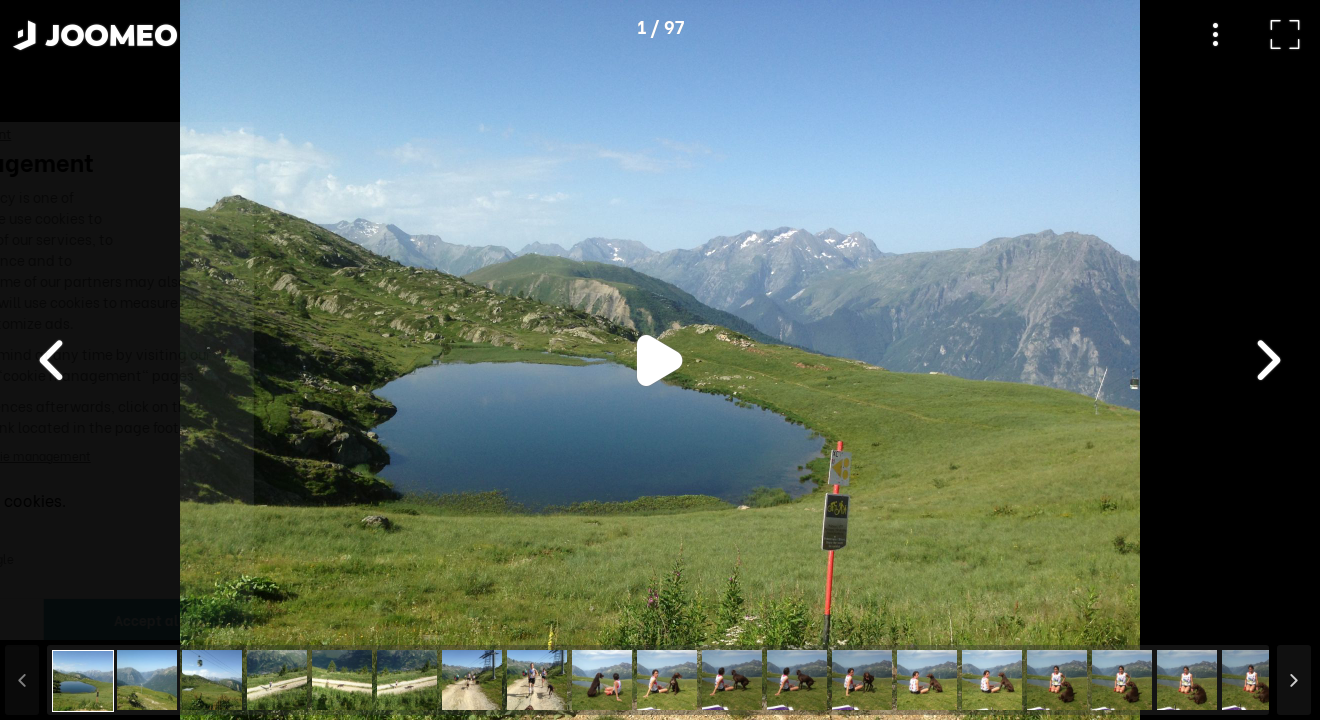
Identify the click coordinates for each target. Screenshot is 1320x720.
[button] (53, 617)
